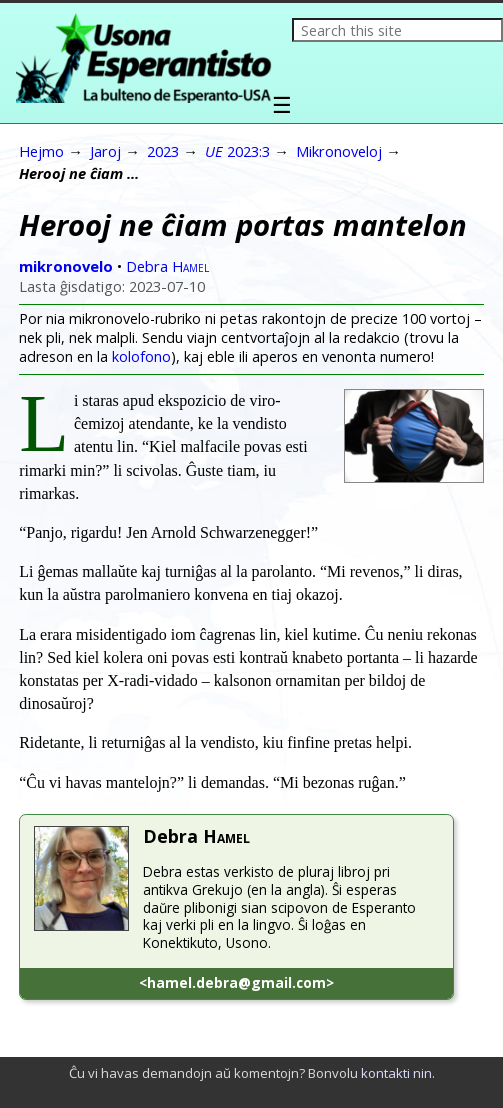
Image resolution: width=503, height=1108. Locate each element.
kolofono (141, 356)
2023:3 (237, 151)
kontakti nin (396, 1073)
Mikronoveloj (339, 151)
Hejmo (41, 151)
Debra (167, 266)
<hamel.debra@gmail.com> (236, 982)
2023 (163, 151)
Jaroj (105, 151)
